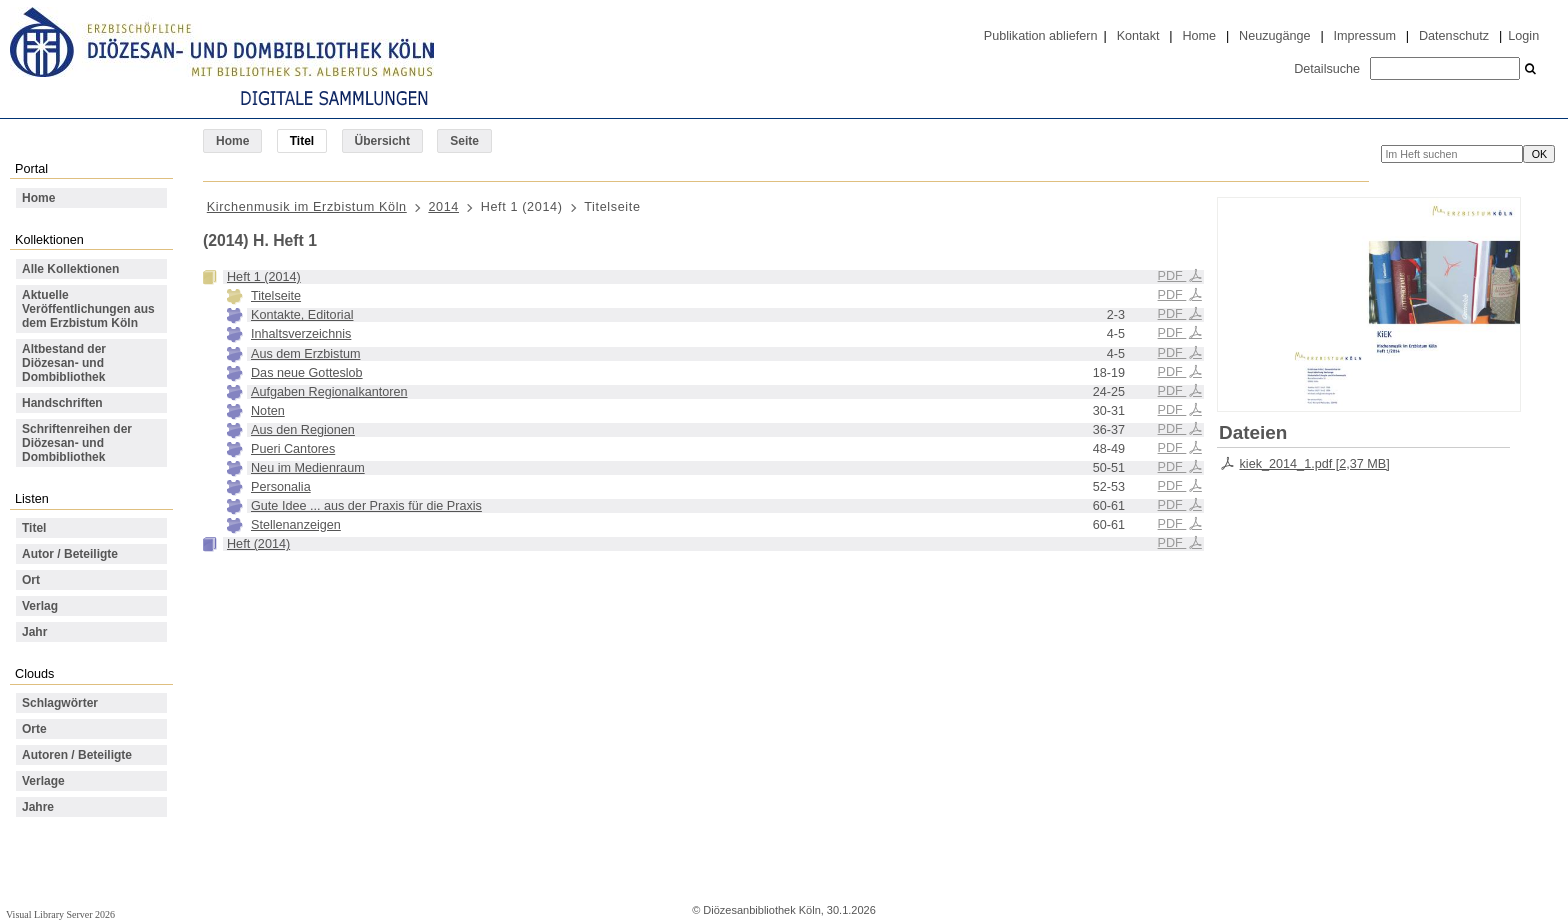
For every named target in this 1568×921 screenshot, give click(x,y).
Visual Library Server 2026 (60, 914)
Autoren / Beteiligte (77, 755)
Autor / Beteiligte (70, 554)
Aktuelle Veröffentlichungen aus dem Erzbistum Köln (88, 309)
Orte (34, 729)
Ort (31, 580)
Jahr (34, 632)
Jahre (38, 807)
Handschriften (62, 403)
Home (1199, 36)
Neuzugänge (1275, 36)
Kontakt (1138, 36)
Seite (464, 141)
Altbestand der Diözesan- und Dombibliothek (64, 363)
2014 (443, 207)
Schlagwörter (60, 703)
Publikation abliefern (1041, 36)
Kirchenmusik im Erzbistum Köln (307, 207)
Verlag (40, 606)
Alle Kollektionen (70, 269)
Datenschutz (1454, 36)
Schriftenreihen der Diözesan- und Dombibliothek (77, 443)
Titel (34, 528)
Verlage (43, 781)
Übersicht (382, 141)
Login (1523, 36)
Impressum (1365, 36)
